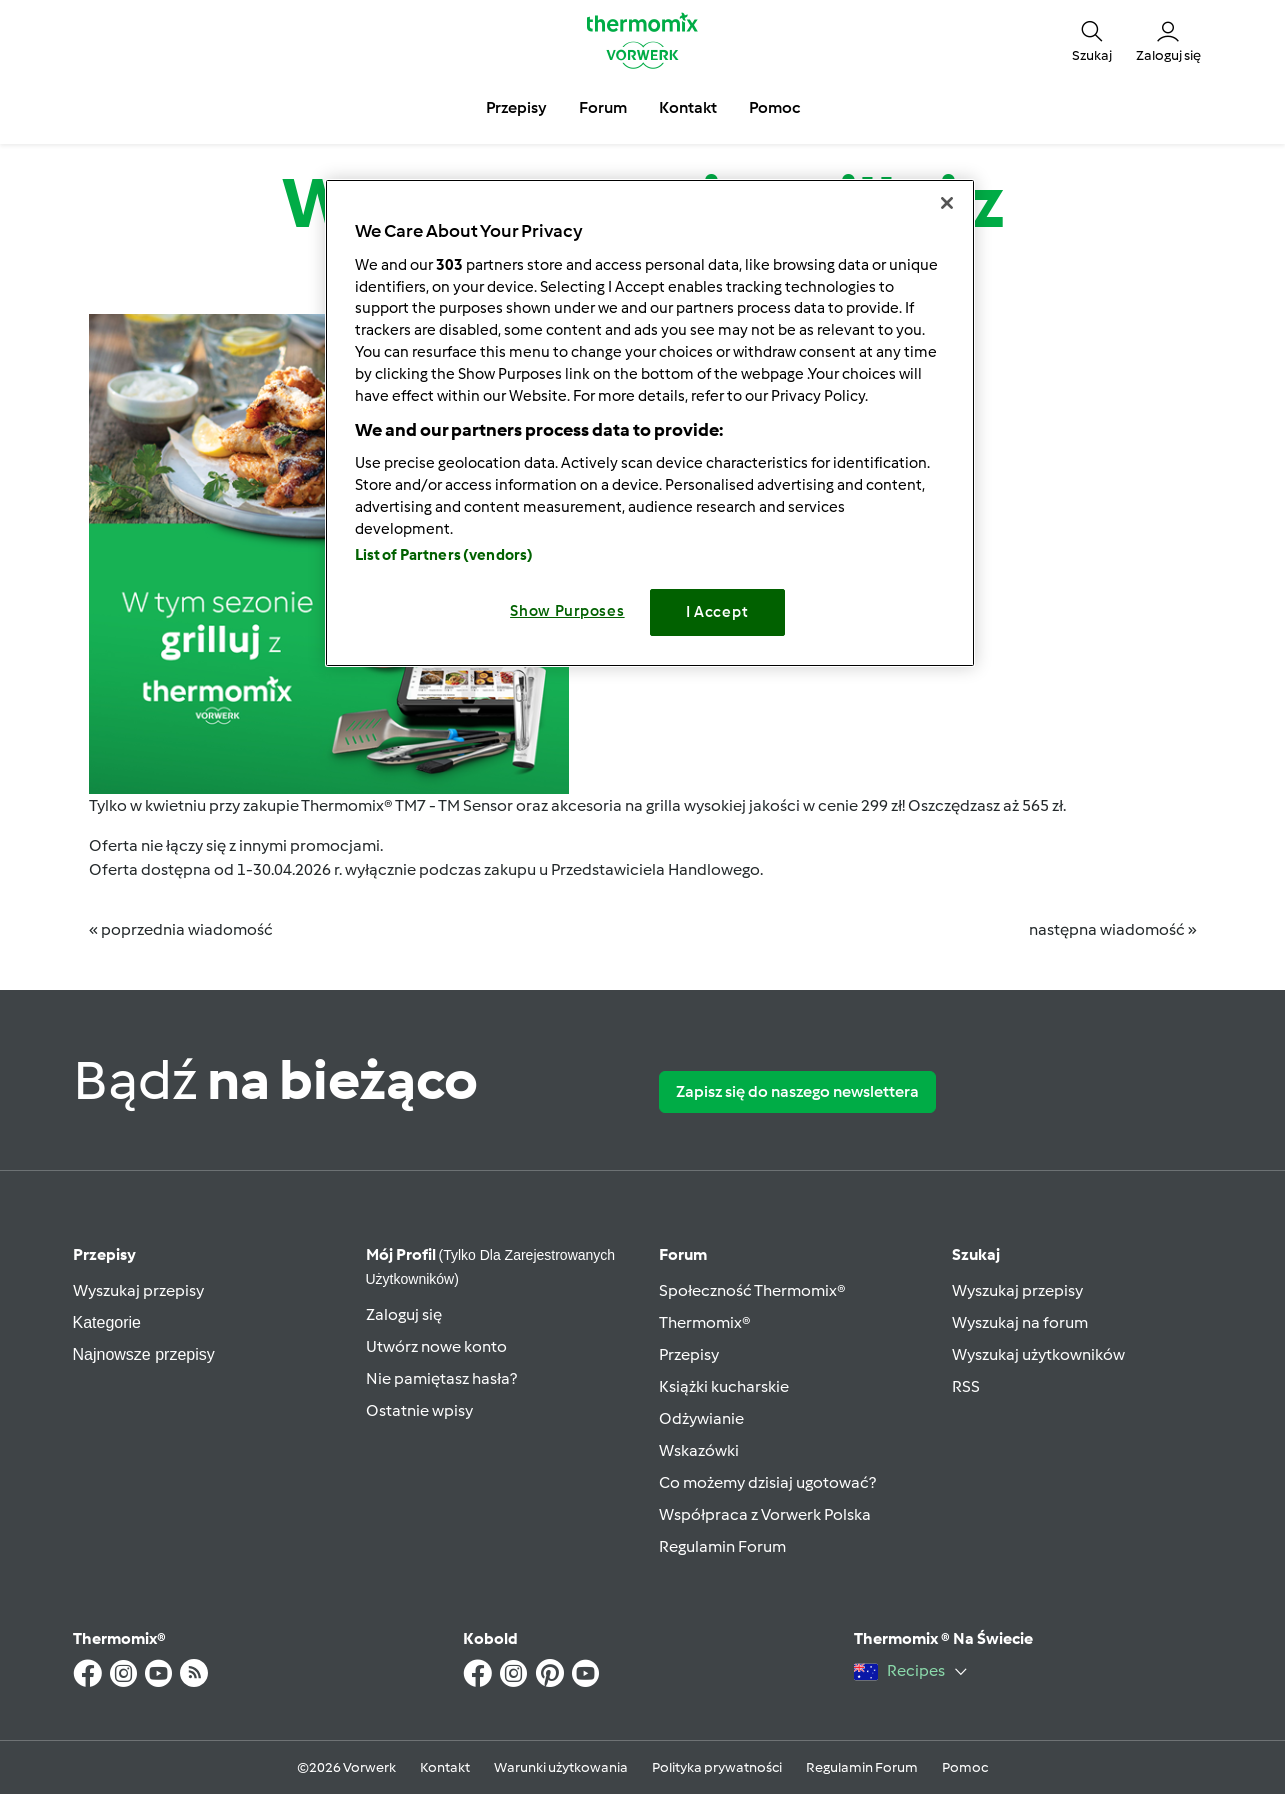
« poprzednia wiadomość (181, 929)
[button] (1092, 40)
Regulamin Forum (722, 1546)
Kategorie (107, 1322)
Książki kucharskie (724, 1386)
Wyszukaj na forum (1020, 1322)
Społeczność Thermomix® (752, 1290)
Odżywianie (701, 1418)
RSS (966, 1386)
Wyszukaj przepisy (138, 1290)
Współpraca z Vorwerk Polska (765, 1514)
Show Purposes (567, 611)
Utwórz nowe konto (436, 1346)
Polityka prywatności (717, 1767)
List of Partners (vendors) (444, 555)
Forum (683, 1254)
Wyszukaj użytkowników (1038, 1354)
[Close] (947, 203)
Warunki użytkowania (561, 1767)
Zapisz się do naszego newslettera (797, 1091)
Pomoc (965, 1767)
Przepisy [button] (516, 107)
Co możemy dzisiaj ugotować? (767, 1482)
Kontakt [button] (688, 107)
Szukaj (976, 1254)
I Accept (717, 612)
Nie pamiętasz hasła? (441, 1378)
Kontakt (445, 1767)
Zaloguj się (404, 1314)
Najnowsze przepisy (144, 1354)
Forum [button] (603, 107)
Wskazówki (699, 1450)
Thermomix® (705, 1322)
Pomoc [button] (774, 107)
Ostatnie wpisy (419, 1410)
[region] (650, 422)
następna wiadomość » (1113, 929)
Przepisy (104, 1254)
